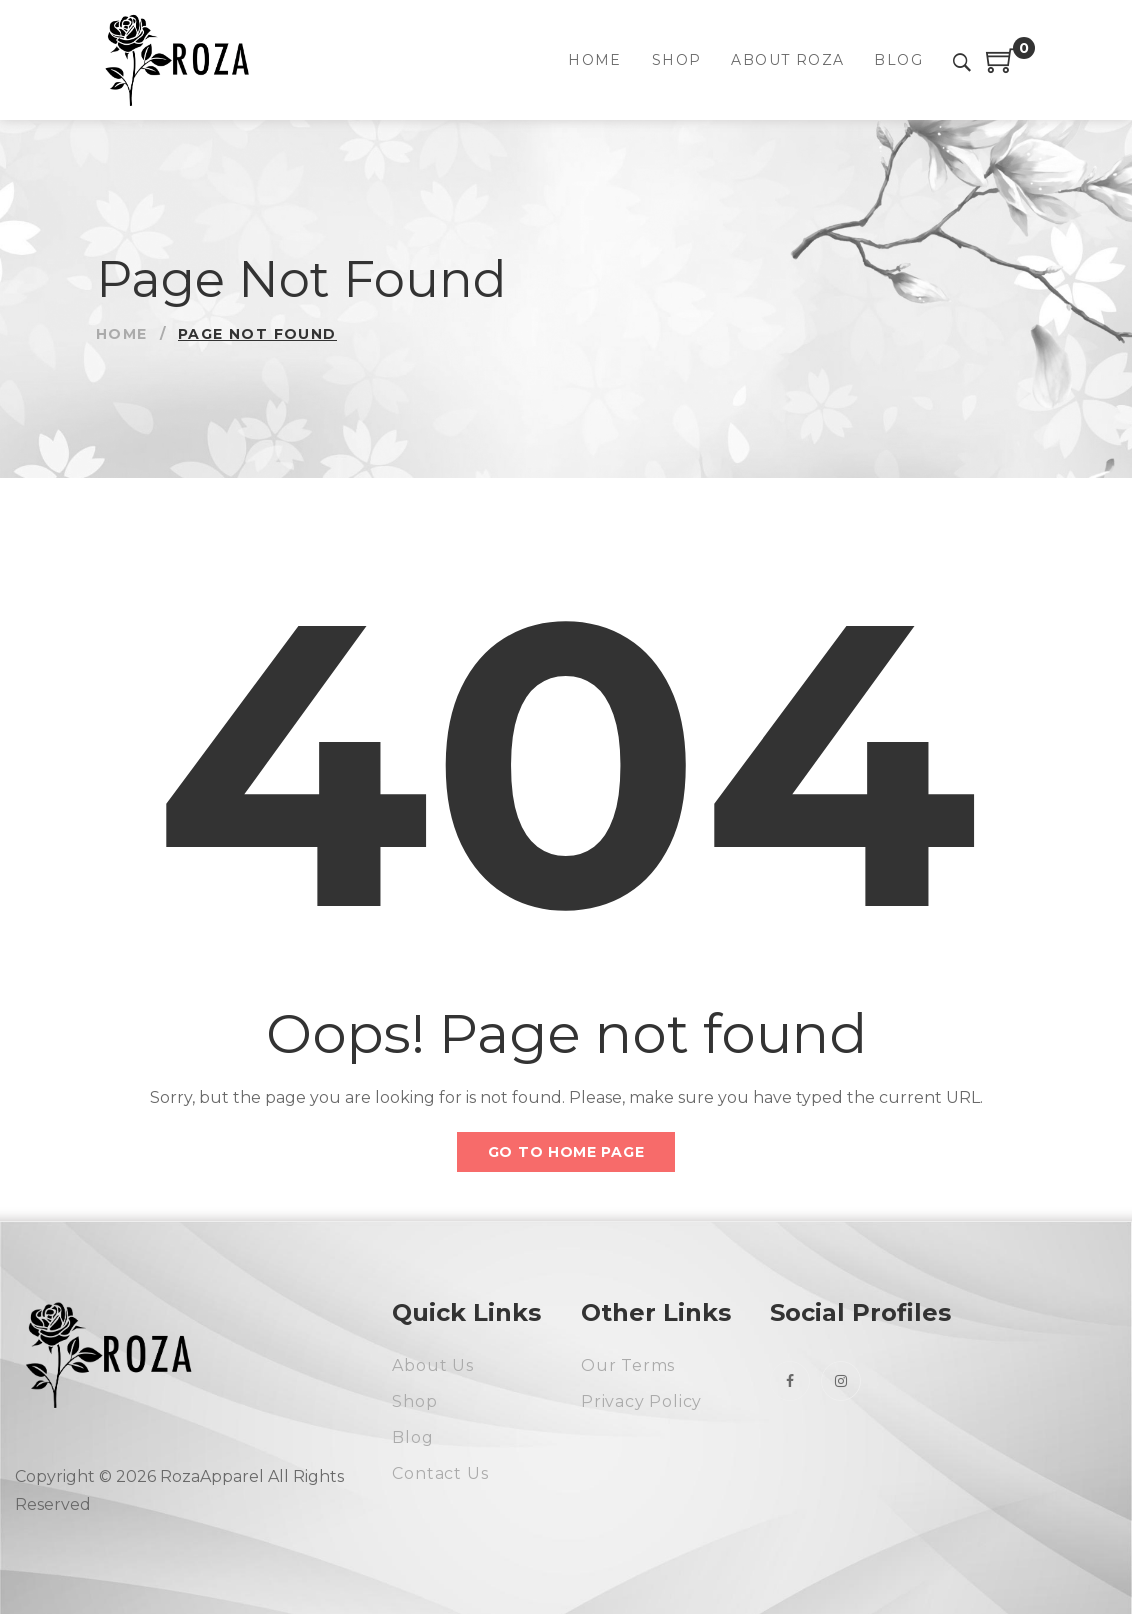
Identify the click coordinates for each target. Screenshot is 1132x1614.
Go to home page (566, 1152)
